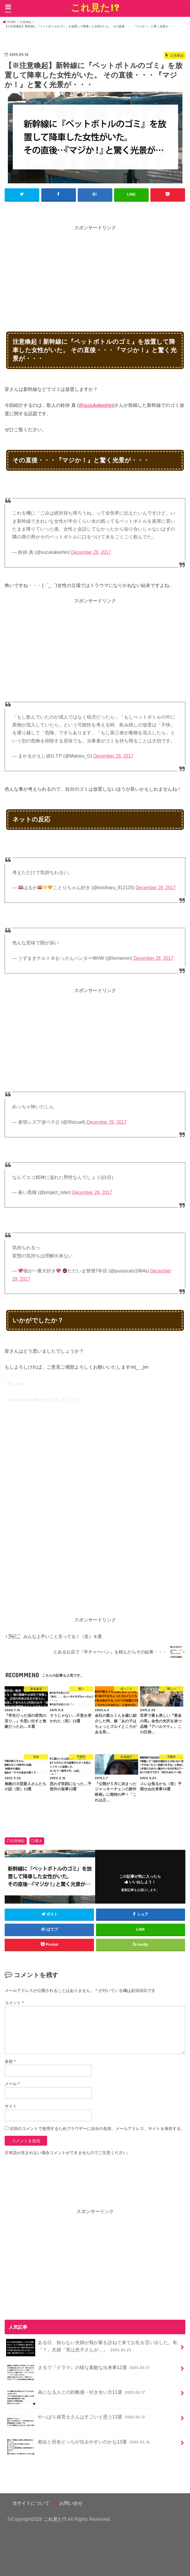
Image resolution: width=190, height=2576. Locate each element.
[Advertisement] (97, 272)
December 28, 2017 (91, 551)
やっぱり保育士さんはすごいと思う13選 (76, 2419)
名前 (10, 2061)
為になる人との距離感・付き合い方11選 (76, 2394)
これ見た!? (95, 7)
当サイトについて (30, 2502)
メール (12, 2083)
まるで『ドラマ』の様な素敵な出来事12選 (78, 2369)
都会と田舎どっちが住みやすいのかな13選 (78, 2444)
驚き (38, 1841)
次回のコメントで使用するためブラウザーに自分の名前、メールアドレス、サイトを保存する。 (97, 2128)
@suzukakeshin (96, 405)
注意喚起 (18, 1841)
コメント (14, 2002)
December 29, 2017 (107, 1121)
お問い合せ (71, 2502)
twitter (21, 1383)
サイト (11, 2106)
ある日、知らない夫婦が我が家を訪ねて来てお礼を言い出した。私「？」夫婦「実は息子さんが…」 (91, 2347)
